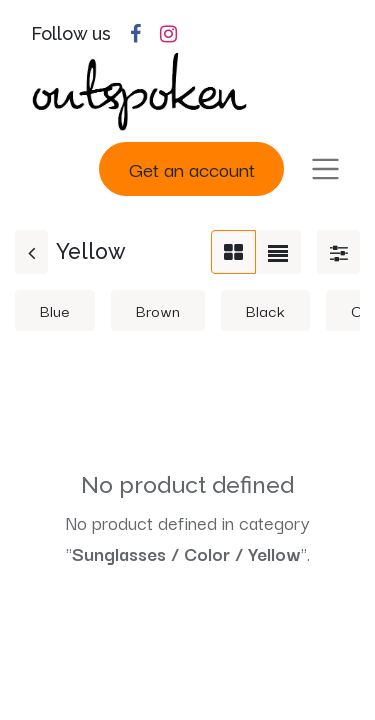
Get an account (192, 168)
